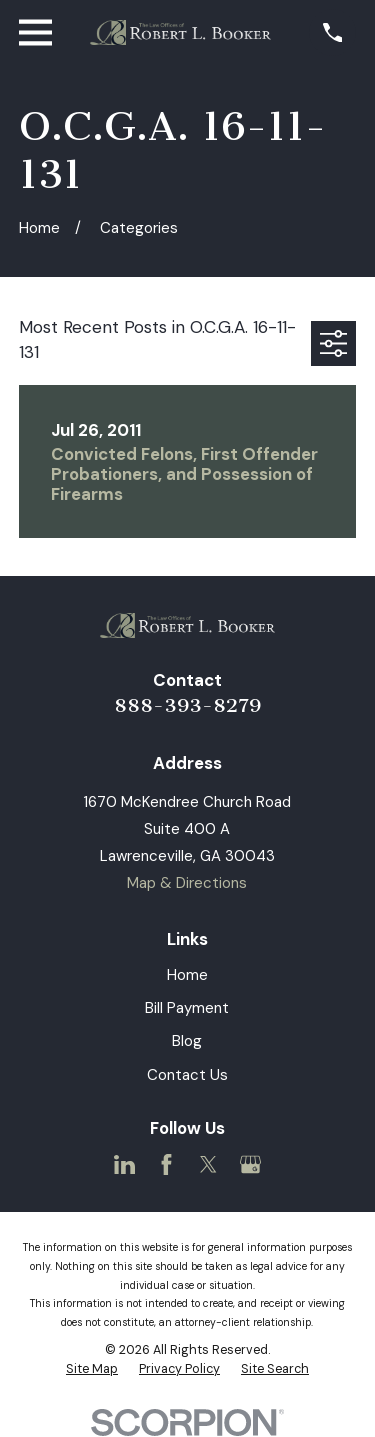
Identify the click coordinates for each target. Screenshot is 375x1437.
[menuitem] (92, 1370)
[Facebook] (166, 1164)
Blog (187, 1041)
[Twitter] (208, 1164)
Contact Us (187, 1075)
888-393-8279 (187, 705)
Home (187, 975)
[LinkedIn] (124, 1164)
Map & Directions (187, 883)
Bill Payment (187, 1008)
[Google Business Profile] (250, 1164)
